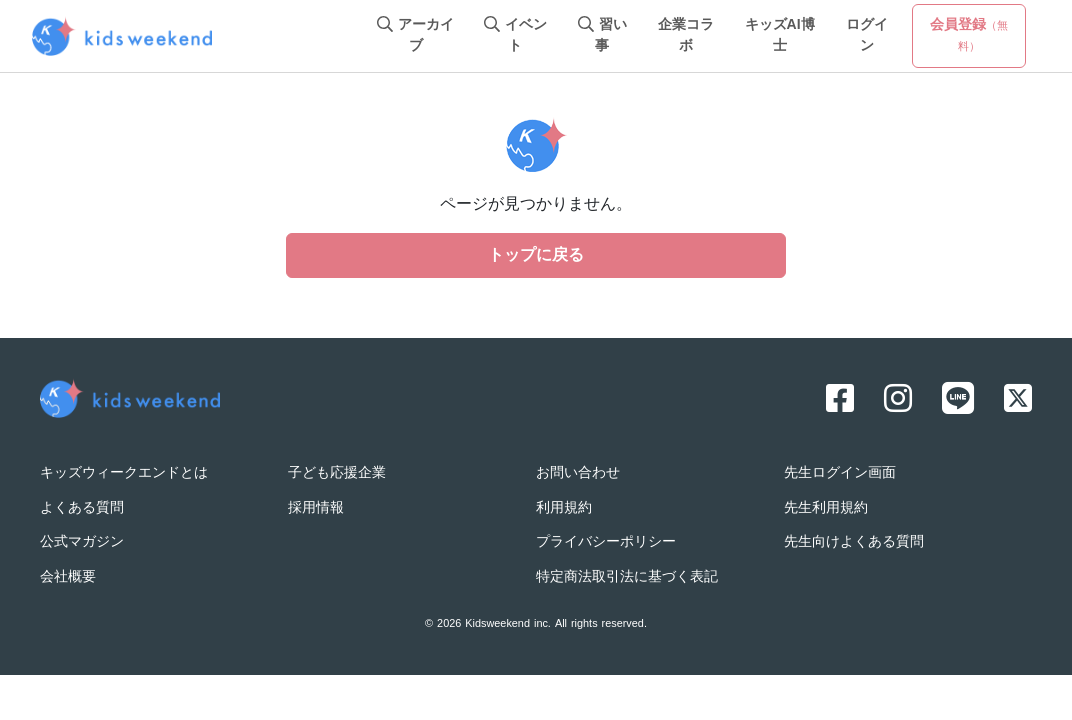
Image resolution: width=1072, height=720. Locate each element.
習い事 (602, 36)
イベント (515, 36)
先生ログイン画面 (840, 473)
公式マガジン (82, 542)
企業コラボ (686, 36)
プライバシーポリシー (606, 542)
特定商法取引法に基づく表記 (627, 577)
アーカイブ (415, 36)
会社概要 (68, 577)
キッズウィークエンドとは (124, 473)
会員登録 (969, 35)
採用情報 (316, 508)
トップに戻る (536, 256)
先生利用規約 (826, 508)
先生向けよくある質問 (854, 542)
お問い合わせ (578, 473)
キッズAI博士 (780, 36)
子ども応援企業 (337, 473)
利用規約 (564, 508)
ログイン (867, 36)
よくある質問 (82, 508)
